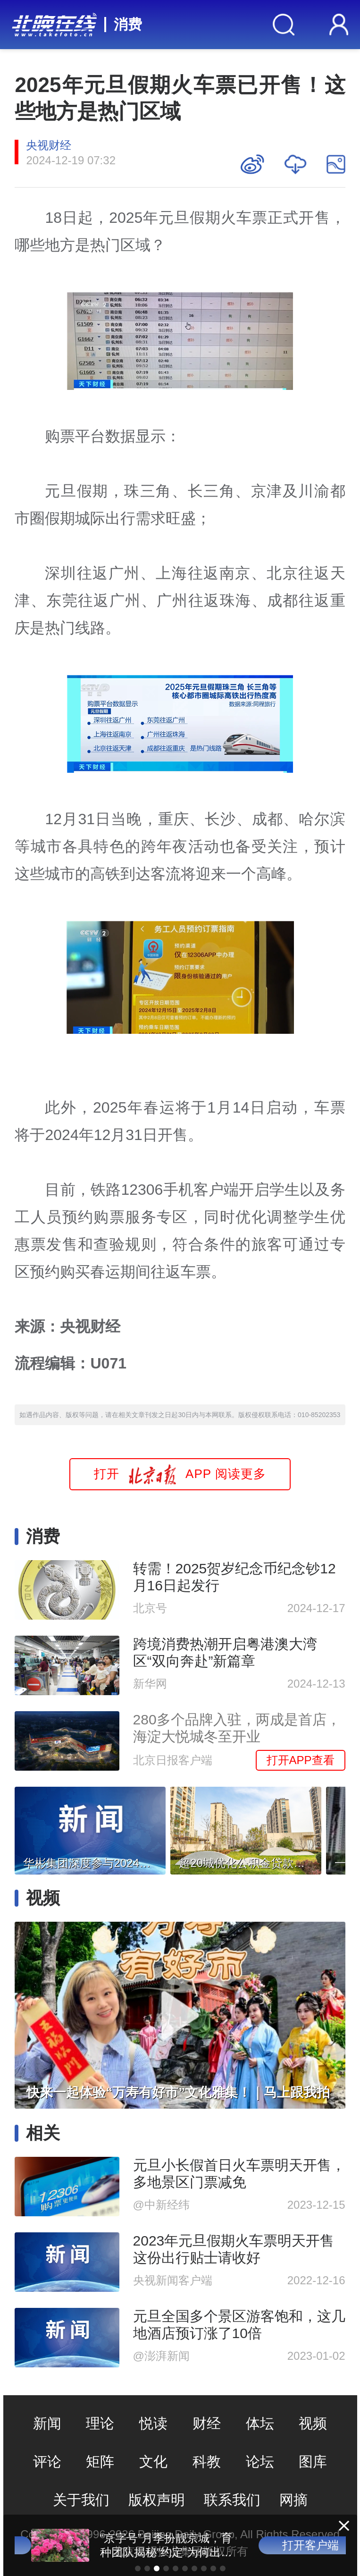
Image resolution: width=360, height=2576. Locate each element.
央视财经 (48, 145)
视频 (313, 2423)
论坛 (260, 2461)
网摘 (293, 2500)
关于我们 (81, 2500)
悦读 (153, 2423)
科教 (207, 2461)
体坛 (260, 2423)
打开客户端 (294, 2545)
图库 (313, 2461)
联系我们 (232, 2500)
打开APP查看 (301, 1760)
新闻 (47, 2423)
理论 (100, 2423)
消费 (128, 24)
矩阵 (100, 2461)
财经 (207, 2423)
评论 (47, 2461)
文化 (153, 2461)
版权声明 (156, 2500)
